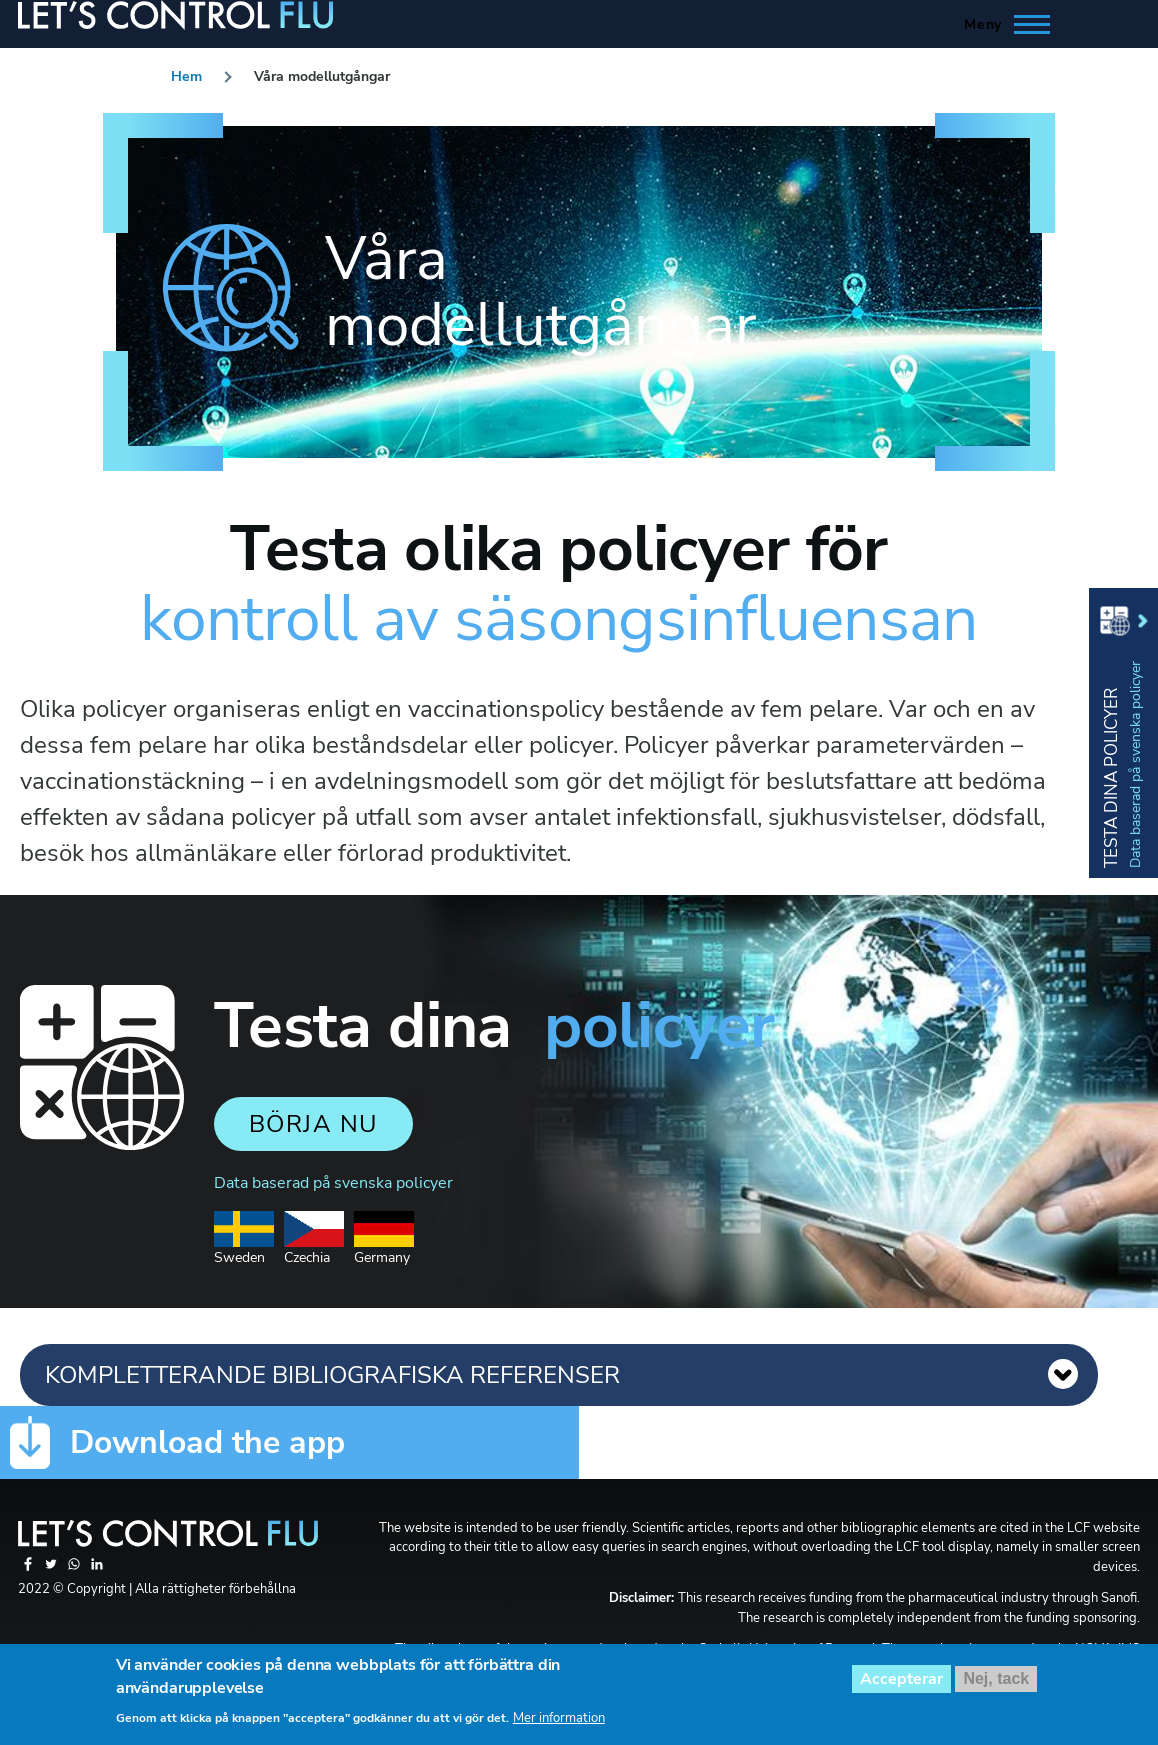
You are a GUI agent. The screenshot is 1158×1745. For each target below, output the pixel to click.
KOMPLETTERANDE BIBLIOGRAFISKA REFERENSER (332, 1375)
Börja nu (313, 1124)
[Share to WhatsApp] (75, 1570)
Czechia (314, 1249)
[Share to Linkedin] (97, 1570)
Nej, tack (996, 1686)
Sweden (244, 1249)
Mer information (559, 1726)
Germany (384, 1249)
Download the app (207, 1443)
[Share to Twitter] (52, 1570)
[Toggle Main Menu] (1001, 24)
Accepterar (901, 1687)
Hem (186, 76)
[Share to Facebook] (29, 1570)
